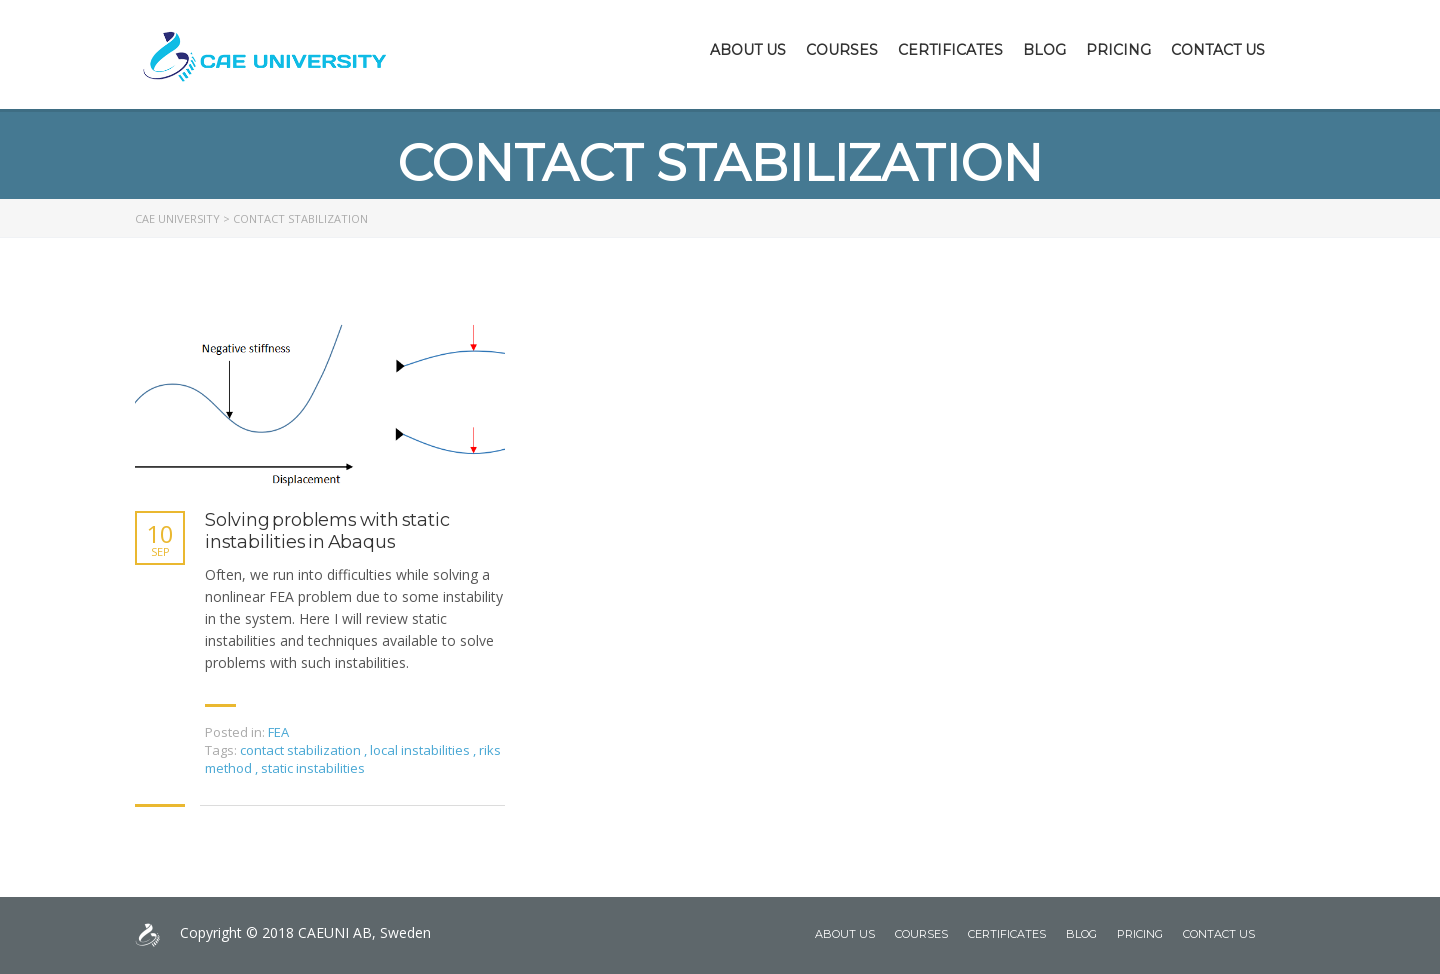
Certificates (950, 50)
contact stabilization (302, 750)
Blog (1044, 50)
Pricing (1118, 50)
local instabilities (421, 750)
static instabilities (313, 768)
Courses (842, 50)
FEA (278, 732)
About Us (748, 50)
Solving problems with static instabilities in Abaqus (327, 531)
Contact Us (1218, 50)
